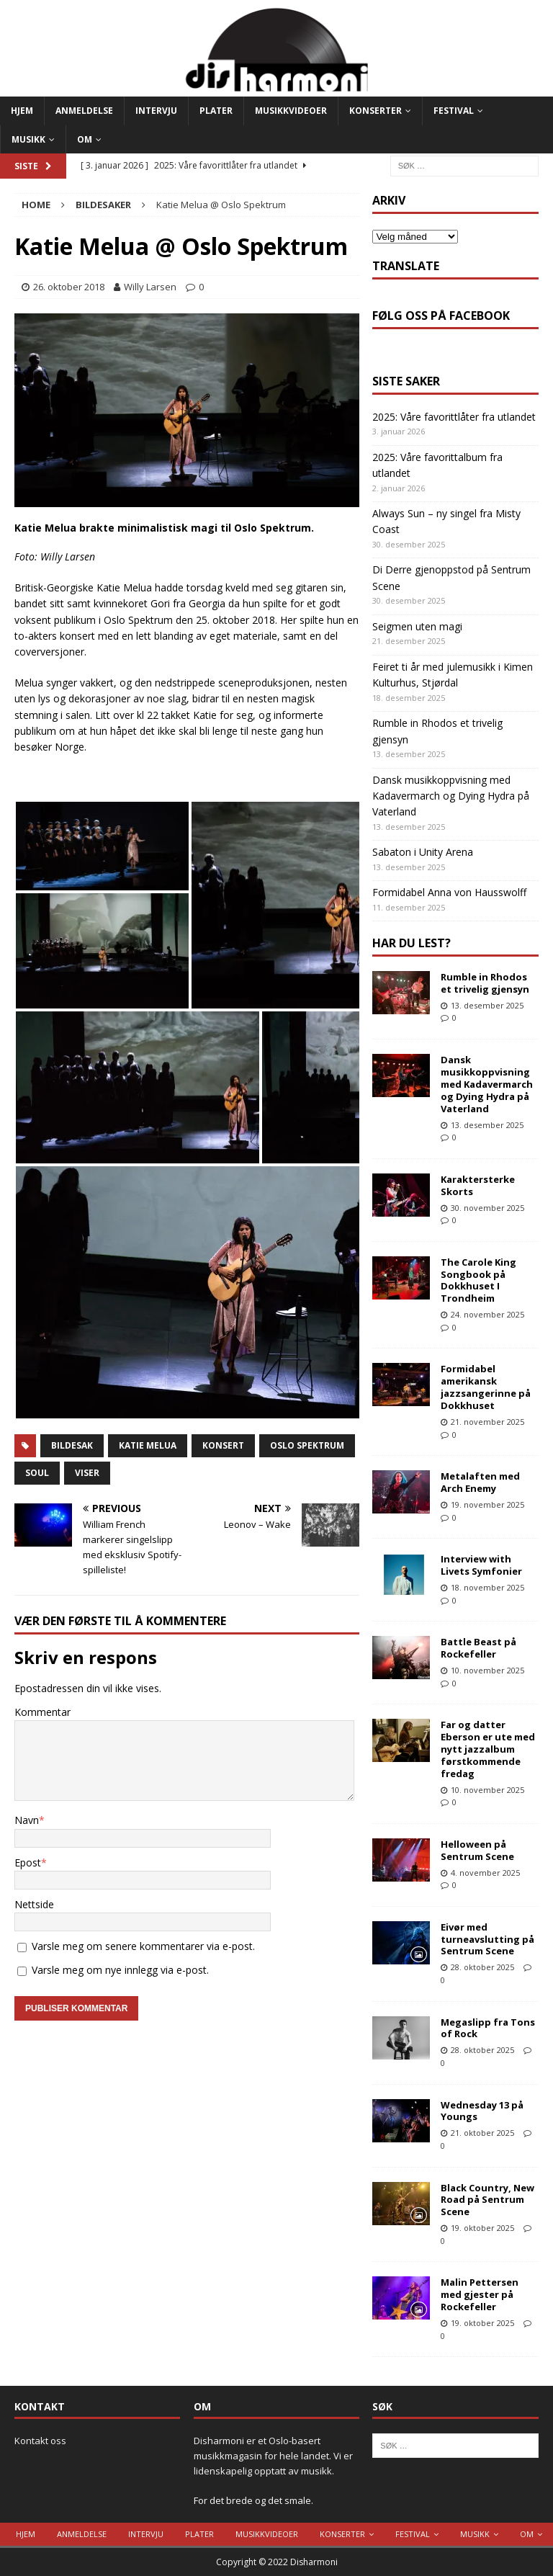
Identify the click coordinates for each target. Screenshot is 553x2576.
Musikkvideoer (291, 110)
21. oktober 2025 (482, 2132)
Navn (26, 1820)
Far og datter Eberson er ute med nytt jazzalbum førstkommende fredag (488, 1749)
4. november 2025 (485, 1872)
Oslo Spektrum (307, 1445)
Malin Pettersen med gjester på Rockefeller (479, 2294)
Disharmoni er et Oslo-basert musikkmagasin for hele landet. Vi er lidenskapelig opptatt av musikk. (273, 2455)
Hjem (22, 110)
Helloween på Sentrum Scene (477, 1850)
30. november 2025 (487, 1207)
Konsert (223, 1445)
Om (84, 139)
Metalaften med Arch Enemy (480, 1482)
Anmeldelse (84, 110)
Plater (216, 110)
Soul (37, 1473)
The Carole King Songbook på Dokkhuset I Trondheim (478, 1280)
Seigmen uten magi (417, 626)
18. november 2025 (487, 1587)
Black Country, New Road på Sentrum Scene (487, 2200)
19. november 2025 (487, 1504)
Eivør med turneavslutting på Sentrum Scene (487, 1939)
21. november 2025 (487, 1421)
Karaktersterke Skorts (478, 1185)
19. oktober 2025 (482, 2227)
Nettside (34, 1904)
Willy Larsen (150, 286)
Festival (453, 110)
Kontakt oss (40, 2440)
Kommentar (42, 1712)
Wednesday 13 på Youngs (482, 2111)
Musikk (28, 139)
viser (87, 1473)
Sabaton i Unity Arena (422, 852)
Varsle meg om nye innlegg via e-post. (120, 1970)
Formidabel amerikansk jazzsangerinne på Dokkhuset (486, 1387)
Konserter (375, 110)
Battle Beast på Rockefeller (478, 1647)
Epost (27, 1862)
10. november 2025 (487, 1670)
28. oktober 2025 (482, 1967)
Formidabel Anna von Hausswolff (449, 892)
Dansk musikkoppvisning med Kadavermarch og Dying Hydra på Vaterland (450, 796)
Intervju (156, 110)
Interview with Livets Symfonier (481, 1565)
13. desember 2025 (487, 1005)
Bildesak (72, 1445)
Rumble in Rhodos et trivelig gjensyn (485, 983)
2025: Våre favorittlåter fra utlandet (454, 417)
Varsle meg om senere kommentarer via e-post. (143, 1946)
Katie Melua (147, 1445)
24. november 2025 (487, 1314)
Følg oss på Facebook (441, 315)
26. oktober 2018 (68, 286)
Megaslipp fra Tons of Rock (488, 2028)
